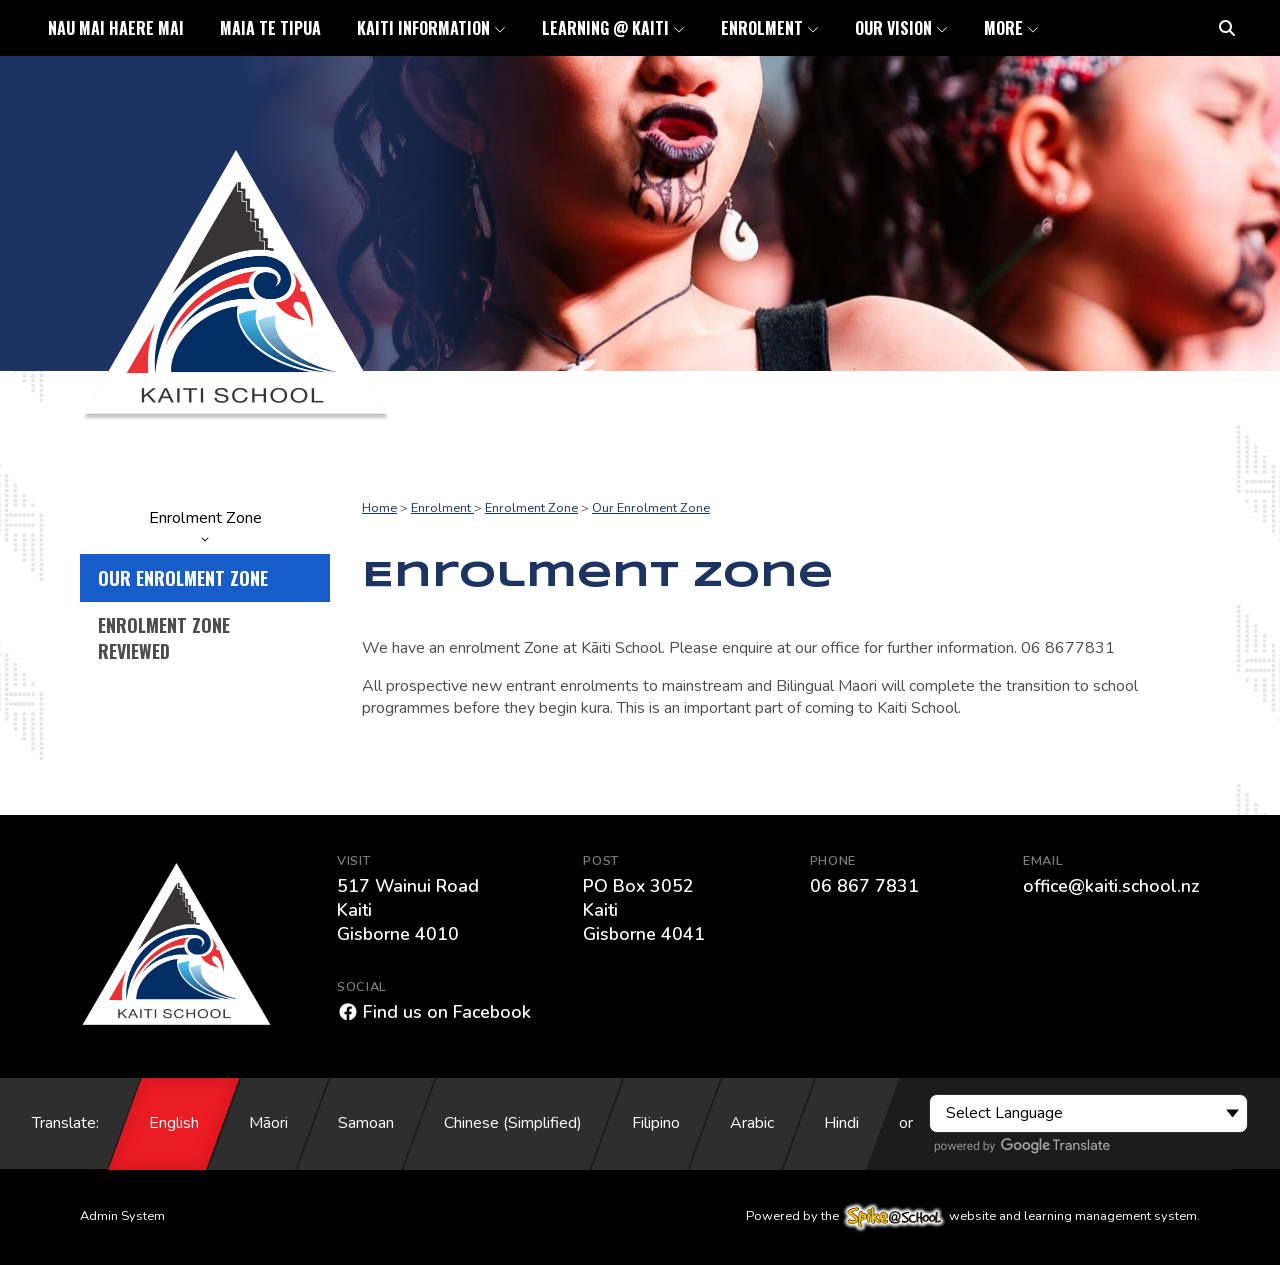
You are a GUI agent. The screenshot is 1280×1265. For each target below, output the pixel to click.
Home (379, 508)
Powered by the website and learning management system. (973, 1216)
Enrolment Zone (205, 525)
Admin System (122, 1216)
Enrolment (442, 508)
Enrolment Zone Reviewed (164, 638)
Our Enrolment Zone (183, 578)
